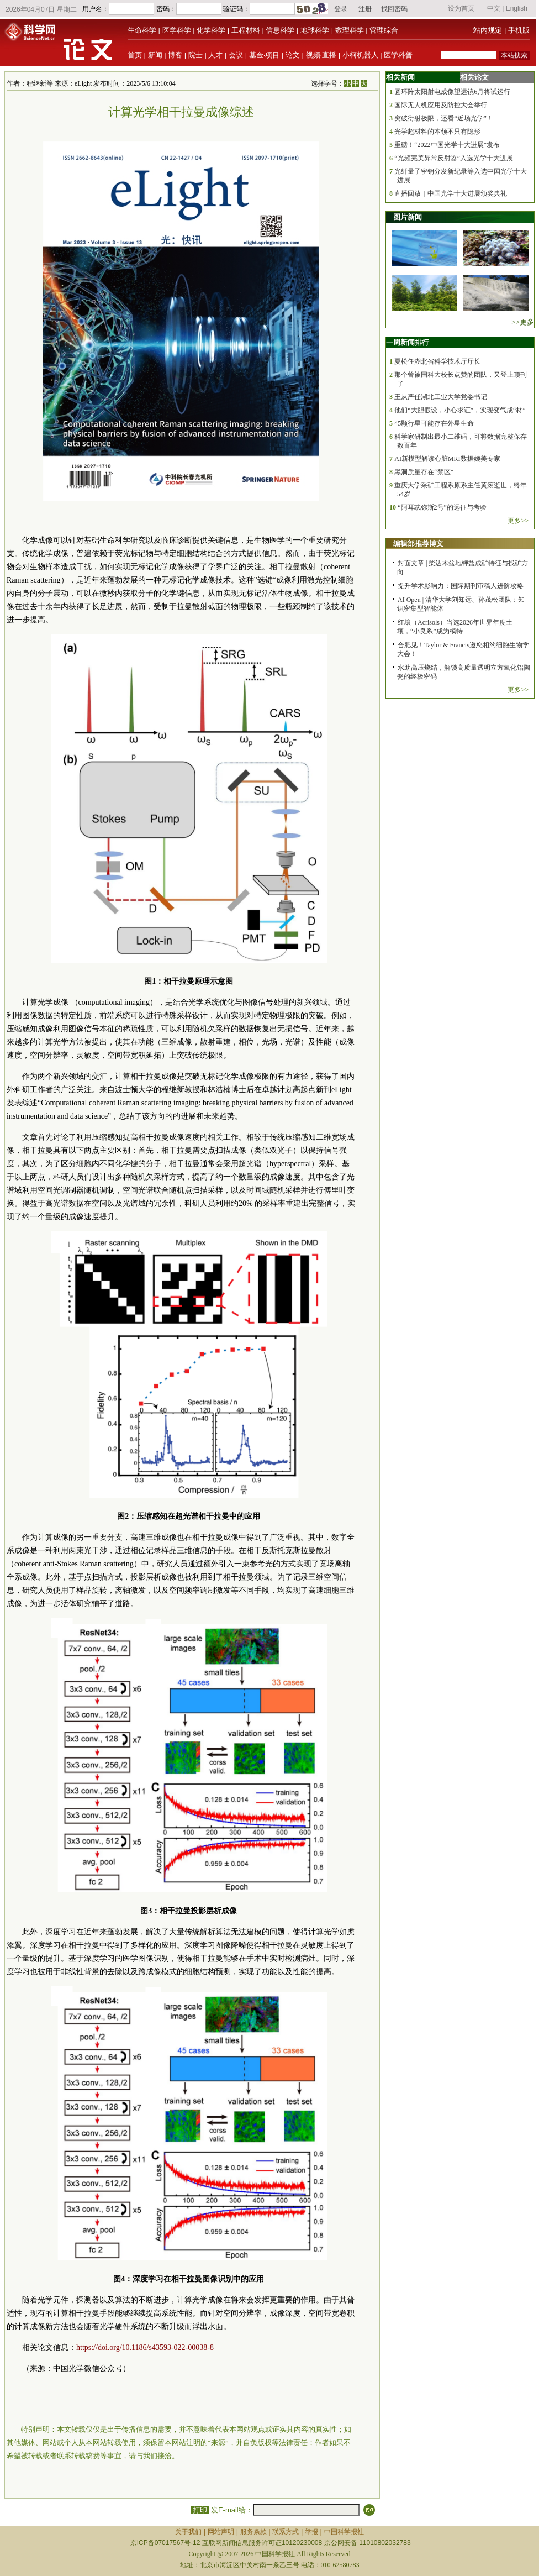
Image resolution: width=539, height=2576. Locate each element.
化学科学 (211, 30)
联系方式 (285, 2532)
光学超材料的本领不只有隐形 (437, 131)
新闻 (155, 55)
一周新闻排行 (407, 342)
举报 (311, 2532)
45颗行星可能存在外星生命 (434, 423)
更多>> (518, 520)
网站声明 (221, 2532)
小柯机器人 (360, 55)
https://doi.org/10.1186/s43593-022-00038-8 (145, 2347)
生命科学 (142, 30)
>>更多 (522, 322)
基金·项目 (264, 55)
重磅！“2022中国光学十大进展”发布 (447, 145)
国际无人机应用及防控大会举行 (440, 105)
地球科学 (314, 30)
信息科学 (280, 30)
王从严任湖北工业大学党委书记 (440, 397)
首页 (135, 55)
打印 (200, 2510)
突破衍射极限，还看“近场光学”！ (443, 118)
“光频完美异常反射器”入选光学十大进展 (453, 158)
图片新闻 (407, 217)
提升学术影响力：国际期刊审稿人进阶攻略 (461, 586)
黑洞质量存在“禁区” (423, 472)
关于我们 (188, 2532)
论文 (293, 55)
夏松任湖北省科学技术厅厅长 (437, 361)
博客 (175, 55)
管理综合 (383, 30)
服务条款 (253, 2532)
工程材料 (245, 30)
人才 (215, 55)
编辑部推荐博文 (418, 543)
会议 (236, 55)
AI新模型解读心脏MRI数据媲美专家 (447, 459)
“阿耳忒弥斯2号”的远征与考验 (442, 507)
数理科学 (349, 30)
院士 (195, 55)
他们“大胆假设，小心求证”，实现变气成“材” (459, 410)
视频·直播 (321, 55)
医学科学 (176, 30)
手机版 (519, 30)
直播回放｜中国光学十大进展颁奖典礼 (450, 193)
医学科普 (398, 55)
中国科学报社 (344, 2532)
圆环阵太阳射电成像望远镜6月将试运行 (452, 92)
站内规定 (487, 30)
